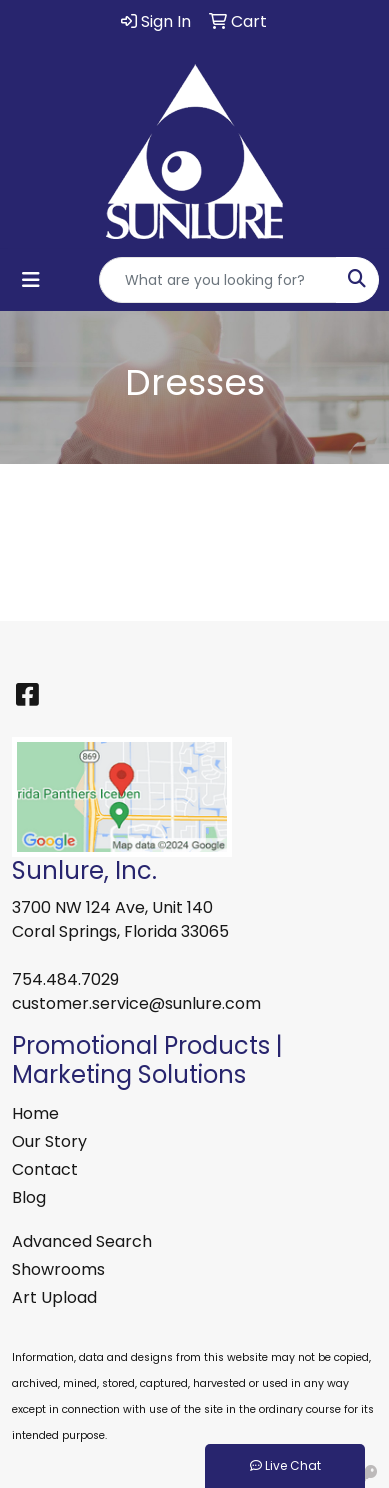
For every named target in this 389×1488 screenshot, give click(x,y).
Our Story (49, 1141)
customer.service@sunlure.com (136, 1003)
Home (35, 1113)
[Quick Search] (218, 280)
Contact (45, 1169)
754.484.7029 (65, 979)
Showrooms (58, 1269)
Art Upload (54, 1297)
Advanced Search (82, 1241)
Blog (29, 1197)
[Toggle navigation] (31, 280)
